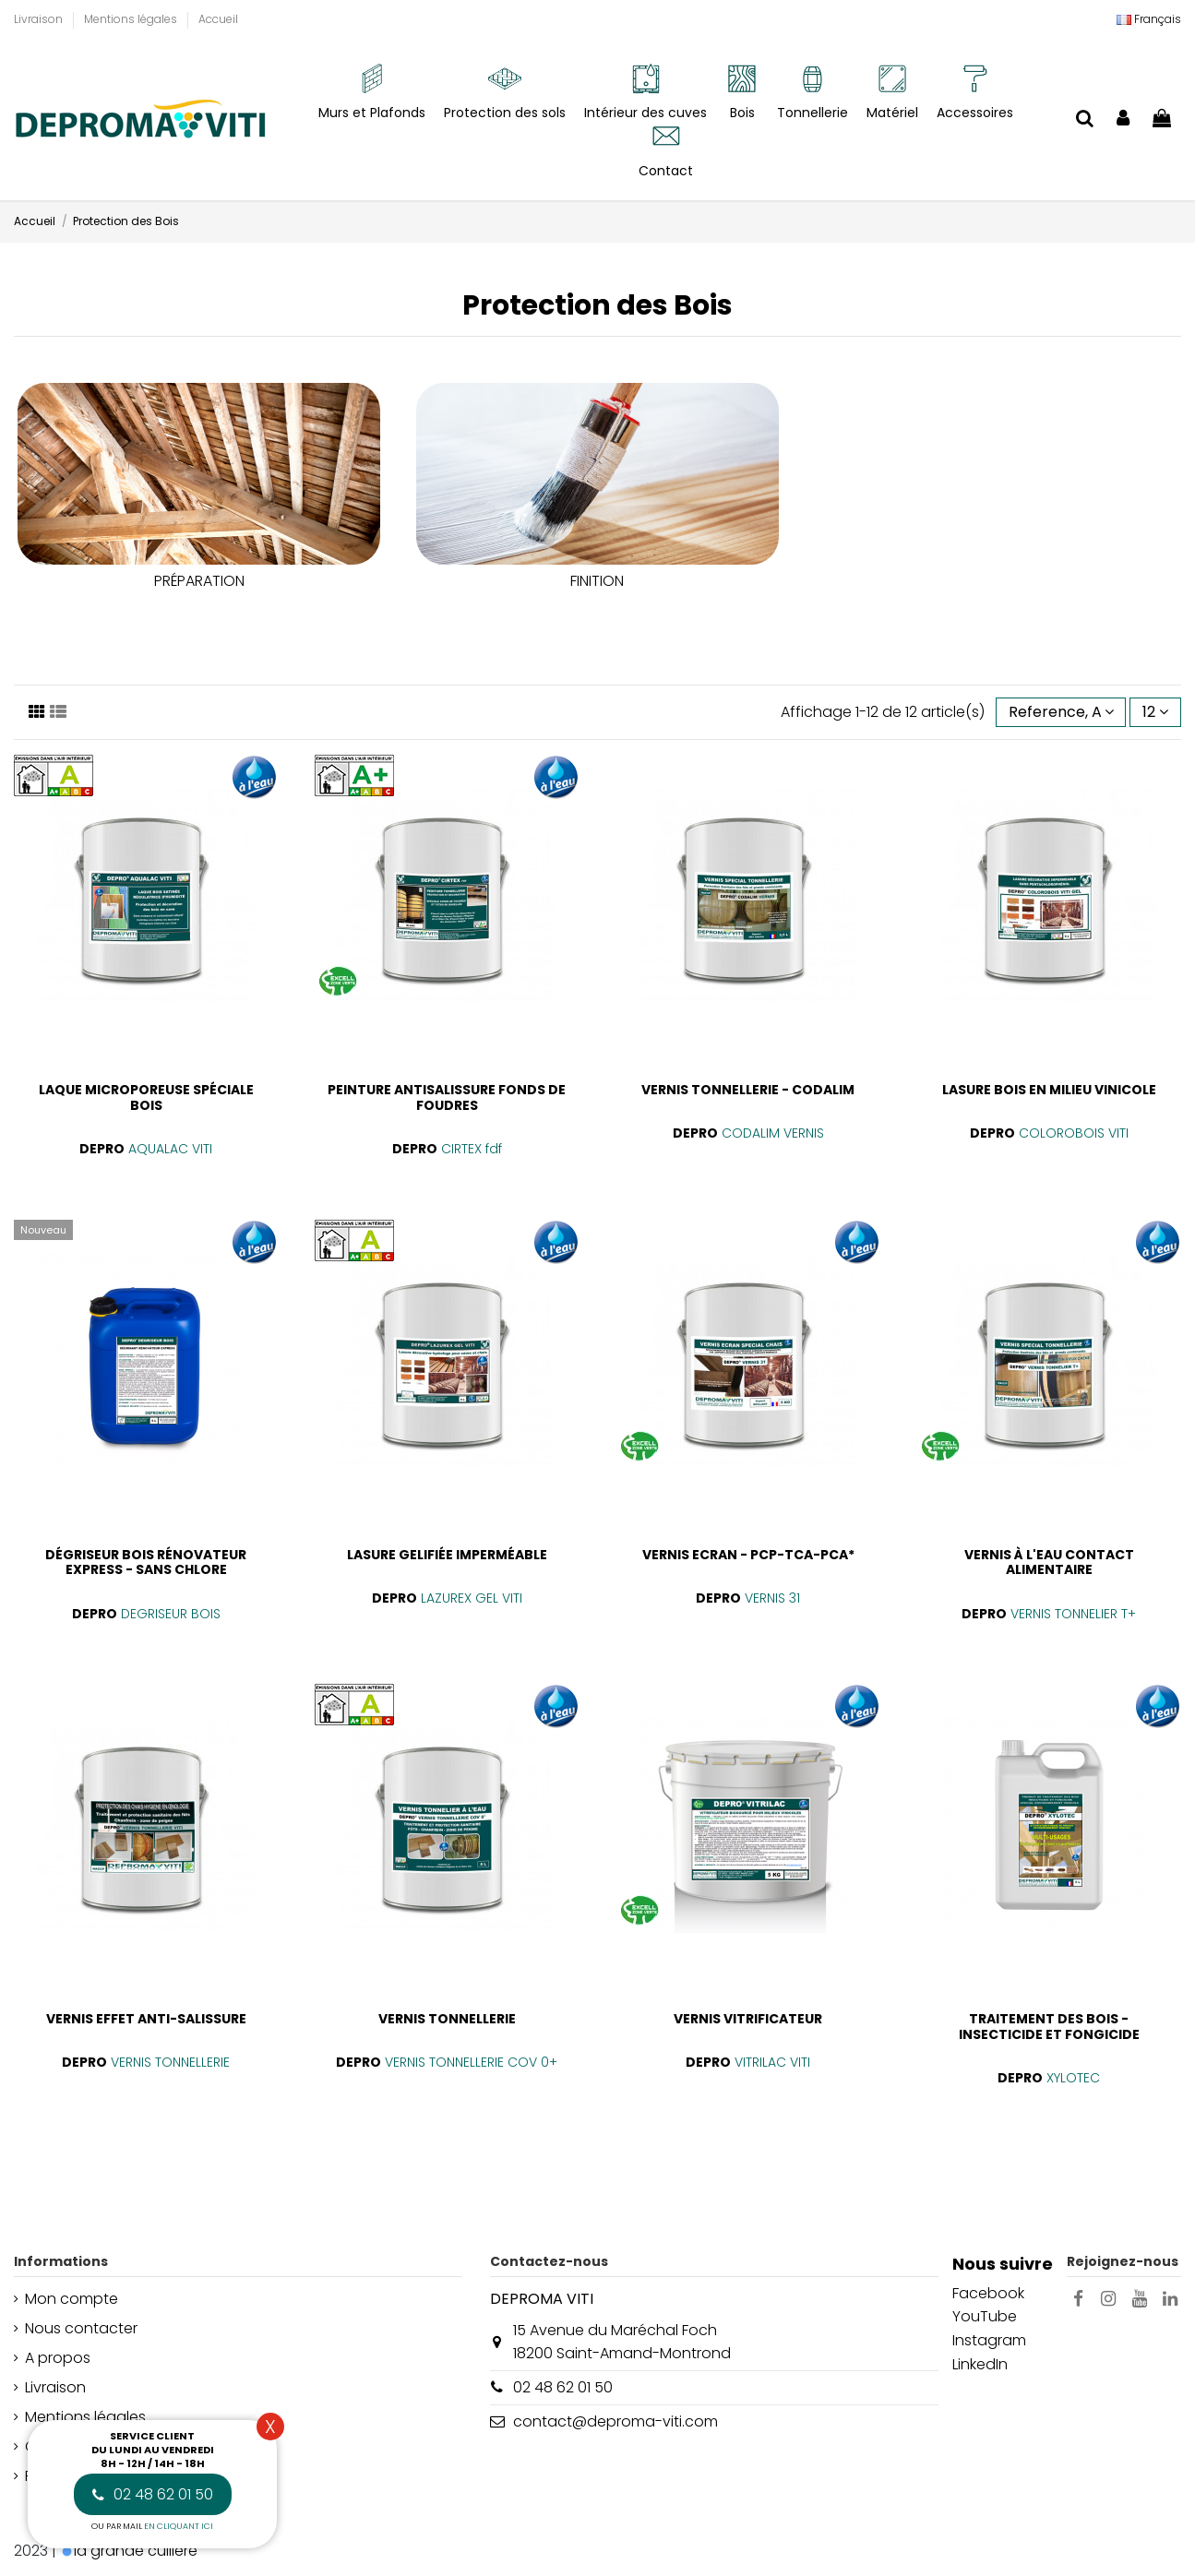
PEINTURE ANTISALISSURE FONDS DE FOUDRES (447, 1097)
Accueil (218, 19)
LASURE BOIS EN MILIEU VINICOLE (1049, 1089)
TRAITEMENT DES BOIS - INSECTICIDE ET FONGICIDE (1049, 2027)
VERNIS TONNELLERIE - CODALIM (747, 1089)
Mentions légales (132, 19)
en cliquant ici (178, 2526)
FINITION (597, 580)
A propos (57, 2357)
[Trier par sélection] (1061, 712)
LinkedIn (980, 2364)
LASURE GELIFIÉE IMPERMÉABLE (447, 1554)
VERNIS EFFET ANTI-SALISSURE (146, 2019)
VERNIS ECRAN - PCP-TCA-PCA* (748, 1554)
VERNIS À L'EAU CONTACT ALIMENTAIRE (1049, 1562)
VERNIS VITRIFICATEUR (748, 2019)
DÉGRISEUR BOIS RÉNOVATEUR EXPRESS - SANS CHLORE (145, 1562)
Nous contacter (81, 2328)
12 (1155, 711)
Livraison (40, 19)
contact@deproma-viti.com (615, 2421)
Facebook (988, 2293)
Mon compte (71, 2298)
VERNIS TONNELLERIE (447, 2019)
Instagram (989, 2340)
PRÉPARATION (199, 580)
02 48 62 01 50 (563, 2387)
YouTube (984, 2316)
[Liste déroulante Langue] (1149, 19)
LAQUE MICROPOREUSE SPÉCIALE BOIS (146, 1097)
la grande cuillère (135, 2550)
